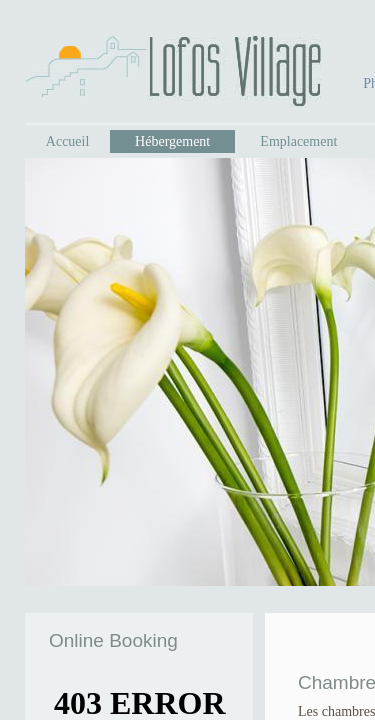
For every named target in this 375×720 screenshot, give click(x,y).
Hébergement (172, 141)
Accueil (68, 141)
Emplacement (298, 141)
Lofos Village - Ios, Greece (173, 71)
